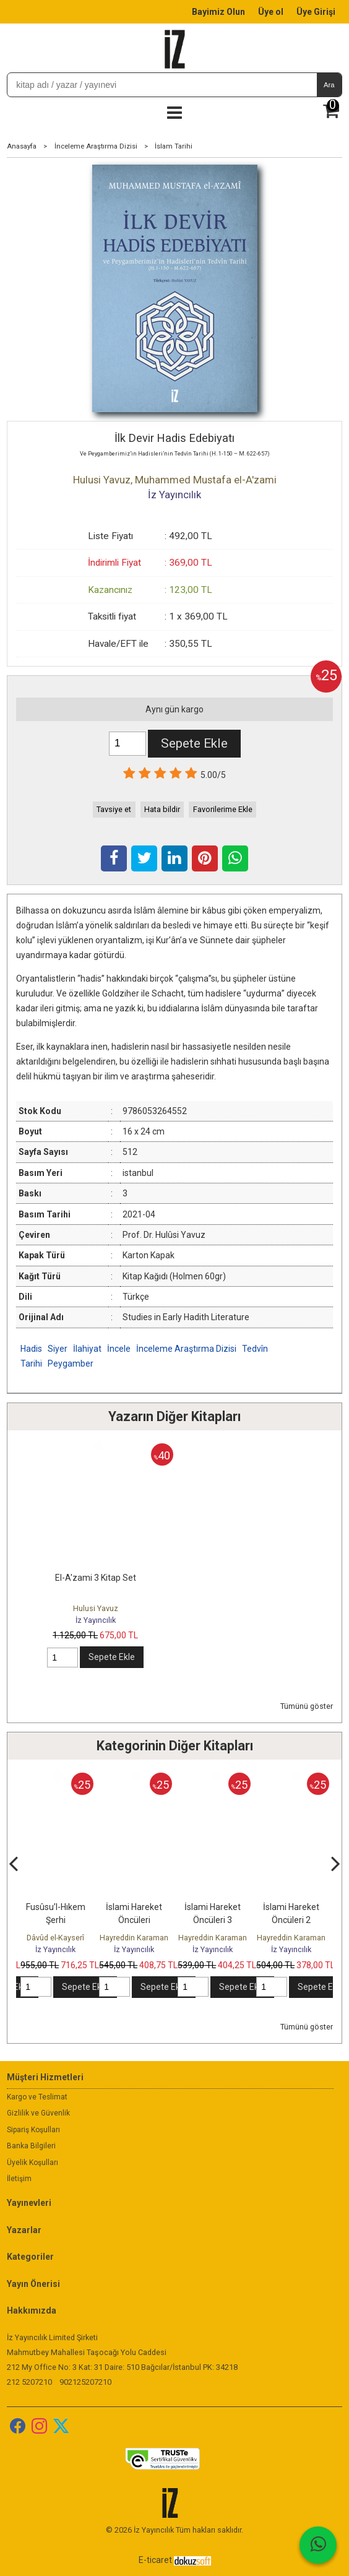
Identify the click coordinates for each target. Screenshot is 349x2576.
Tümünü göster (306, 1706)
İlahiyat (87, 1349)
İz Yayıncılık (95, 1620)
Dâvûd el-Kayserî (55, 1937)
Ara (329, 85)
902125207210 (85, 2382)
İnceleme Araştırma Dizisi (186, 1349)
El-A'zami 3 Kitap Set (95, 1578)
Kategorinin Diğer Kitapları (175, 1745)
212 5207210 (29, 2382)
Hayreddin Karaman (134, 1937)
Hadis (31, 1349)
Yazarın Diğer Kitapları (174, 1416)
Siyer (57, 1349)
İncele (119, 1349)
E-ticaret (155, 2560)
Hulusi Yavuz (95, 1608)
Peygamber (70, 1363)
